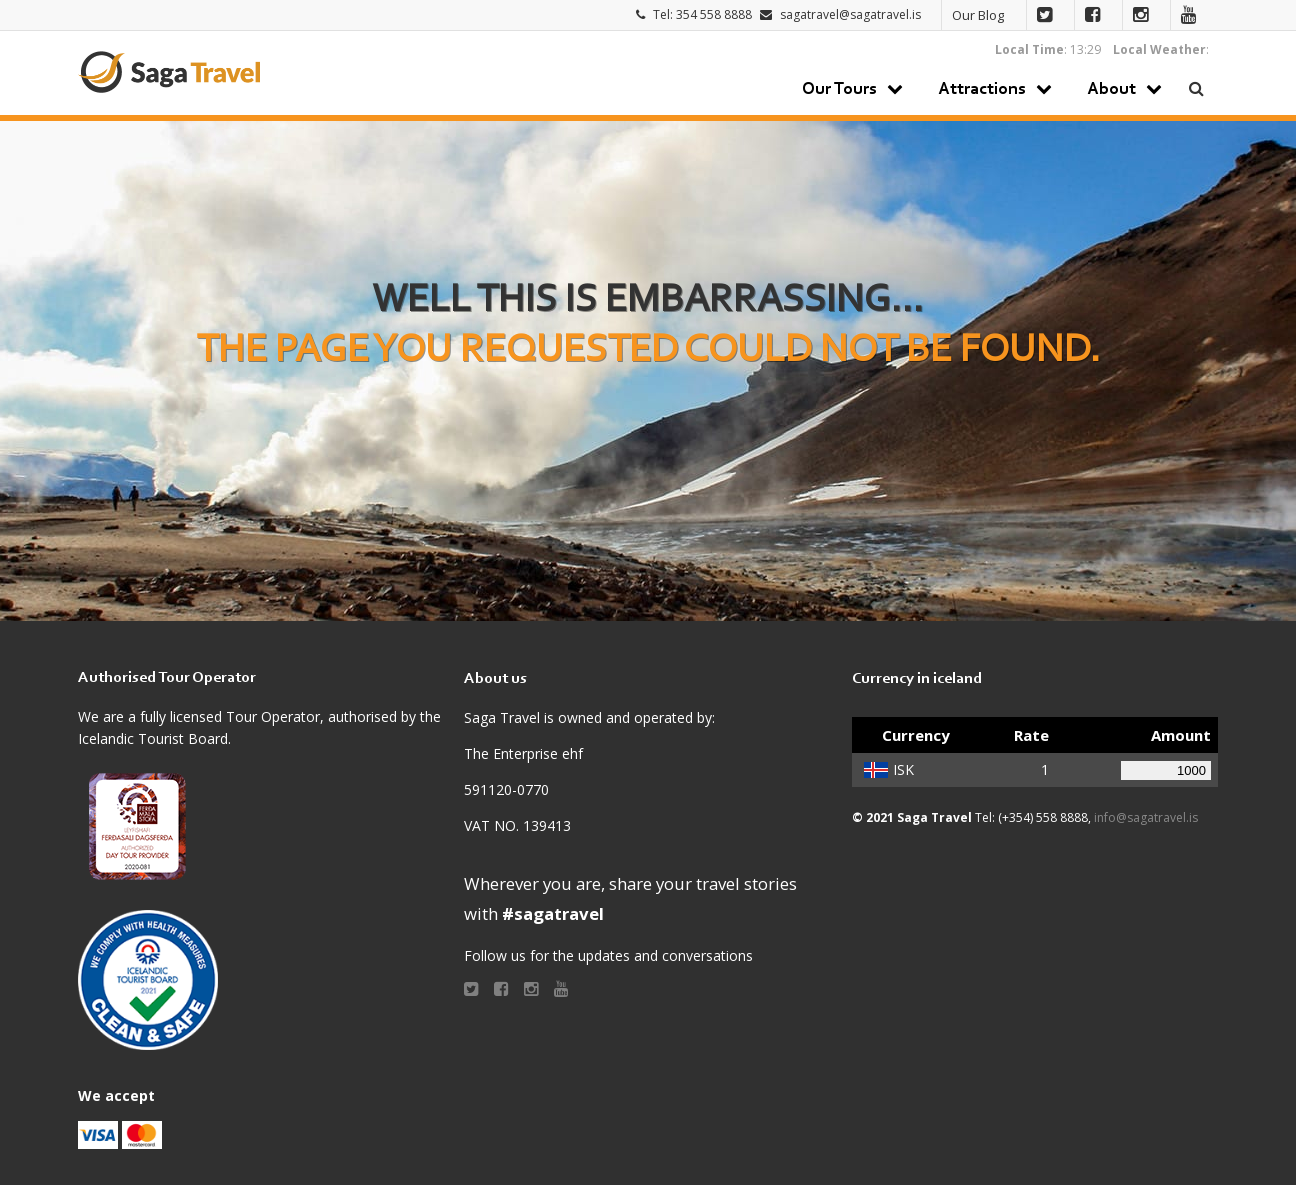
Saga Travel (169, 72)
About (1111, 90)
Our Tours (839, 90)
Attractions (982, 90)
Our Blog (978, 15)
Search (1197, 88)
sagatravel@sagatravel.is (850, 14)
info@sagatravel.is (1146, 817)
